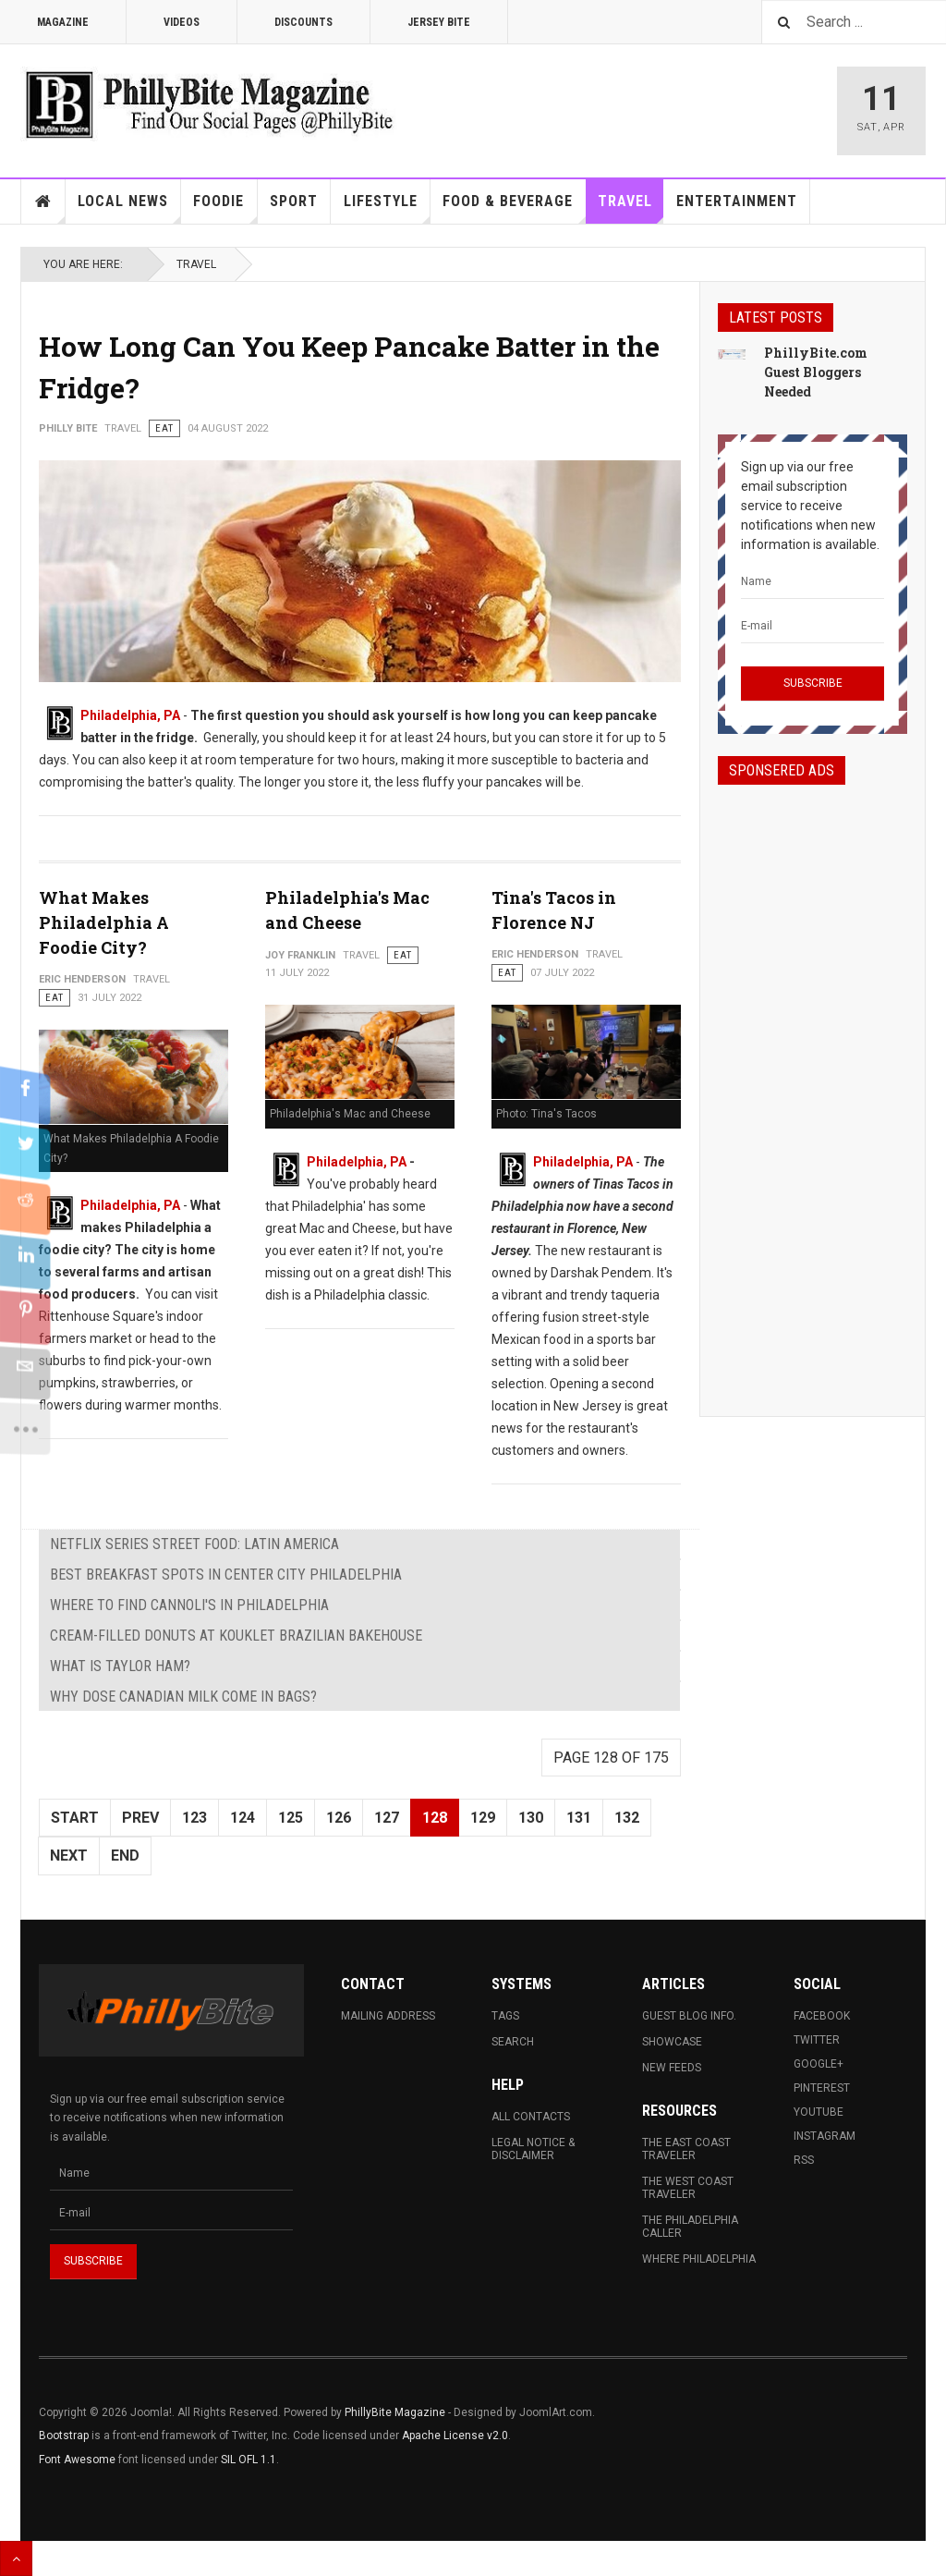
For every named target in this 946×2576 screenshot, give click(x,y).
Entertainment (736, 201)
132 (626, 1817)
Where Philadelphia (699, 2258)
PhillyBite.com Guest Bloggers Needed (815, 372)
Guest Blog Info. (689, 2015)
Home (43, 201)
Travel (631, 208)
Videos (182, 22)
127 (386, 1817)
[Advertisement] (812, 1084)
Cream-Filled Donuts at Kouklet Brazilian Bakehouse (236, 1635)
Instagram (824, 2136)
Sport (294, 201)
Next (69, 1855)
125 (290, 1817)
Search (512, 2041)
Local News (129, 208)
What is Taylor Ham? (120, 1666)
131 (578, 1817)
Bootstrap (64, 2435)
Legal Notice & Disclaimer (533, 2149)
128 (434, 1817)
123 (194, 1817)
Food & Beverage (514, 208)
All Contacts (530, 2116)
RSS (804, 2160)
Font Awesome (77, 2459)
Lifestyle (387, 208)
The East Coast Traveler (686, 2149)
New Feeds (671, 2067)
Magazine (63, 22)
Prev (140, 1817)
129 (482, 1817)
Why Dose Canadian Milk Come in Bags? (183, 1696)
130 (530, 1817)
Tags (505, 2015)
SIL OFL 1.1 (248, 2459)
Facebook (822, 2015)
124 (242, 1817)
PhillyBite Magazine (395, 2412)
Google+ (818, 2063)
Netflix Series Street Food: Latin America (194, 1544)
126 (338, 1817)
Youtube (818, 2112)
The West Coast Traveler (688, 2188)
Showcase (672, 2041)
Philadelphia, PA (130, 715)
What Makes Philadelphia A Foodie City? (104, 922)
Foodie (225, 208)
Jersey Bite (438, 22)
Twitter (817, 2039)
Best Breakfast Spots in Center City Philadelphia (226, 1574)
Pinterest (822, 2088)
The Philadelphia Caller (690, 2227)
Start (75, 1817)
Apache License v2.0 (455, 2435)
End (125, 1855)
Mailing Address (388, 2015)
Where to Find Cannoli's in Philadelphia (189, 1605)
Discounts (303, 22)
